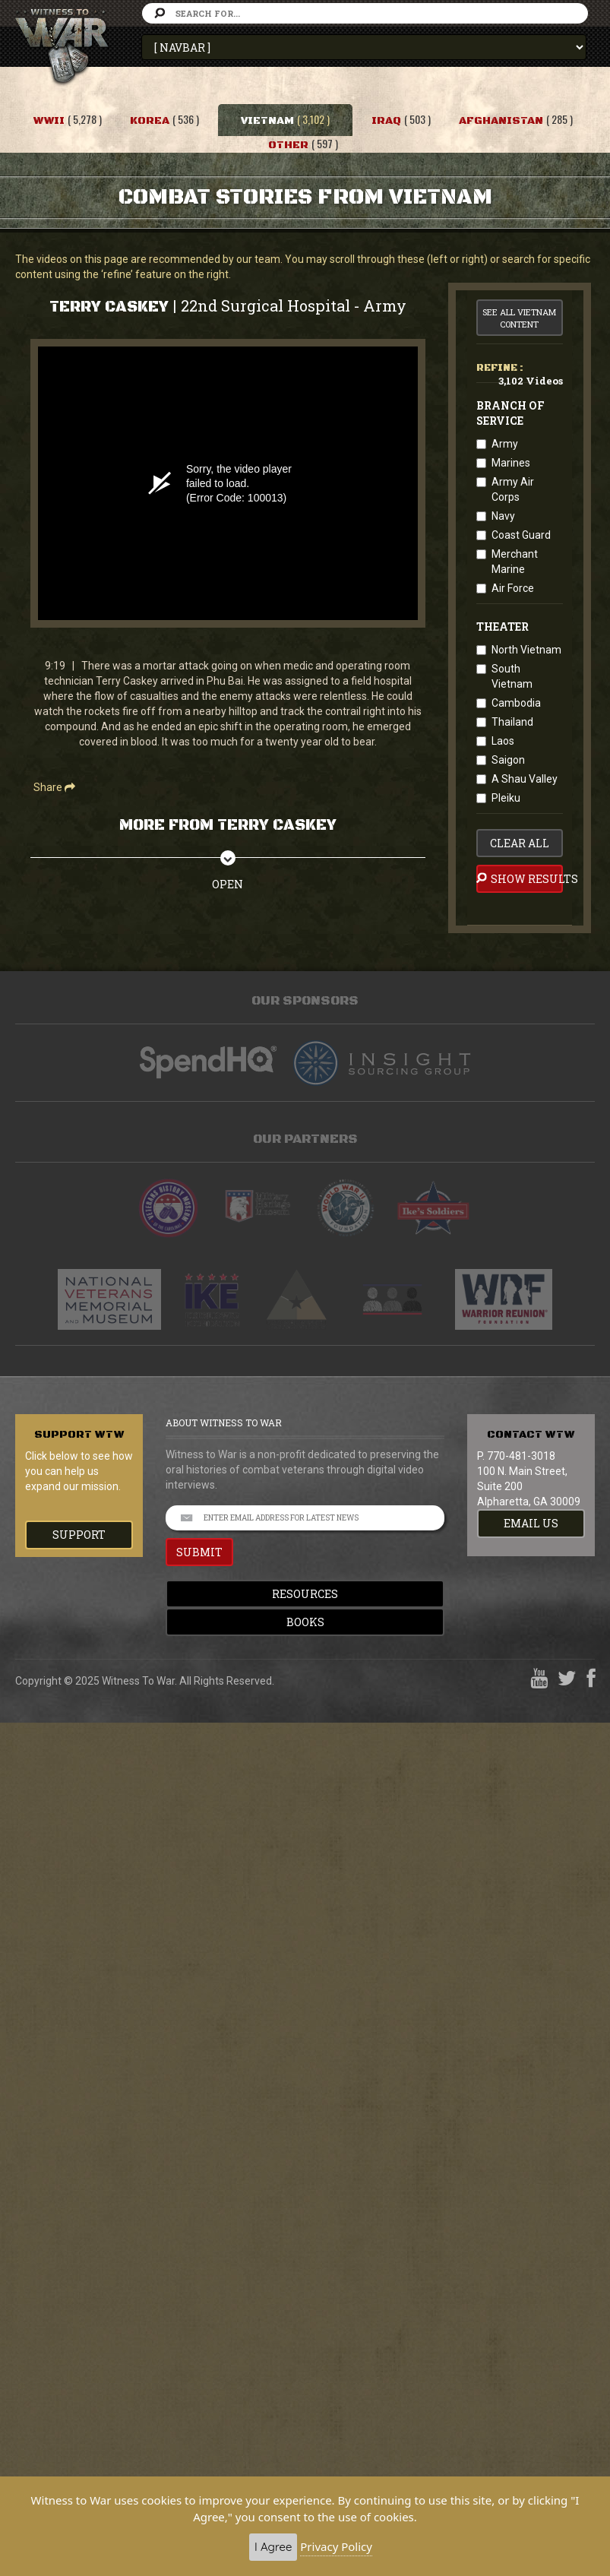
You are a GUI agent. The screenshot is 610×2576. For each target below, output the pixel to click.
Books (305, 1622)
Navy (503, 516)
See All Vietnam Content (519, 318)
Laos (502, 741)
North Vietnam (526, 650)
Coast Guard (521, 535)
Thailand (512, 722)
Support (79, 1534)
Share (54, 787)
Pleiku (505, 798)
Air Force (512, 588)
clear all (519, 843)
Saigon (508, 760)
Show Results (519, 878)
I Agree (273, 2547)
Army (504, 444)
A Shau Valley (524, 779)
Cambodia (516, 703)
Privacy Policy (336, 2546)
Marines (510, 463)
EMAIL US (531, 1523)
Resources (305, 1594)
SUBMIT (199, 1552)
